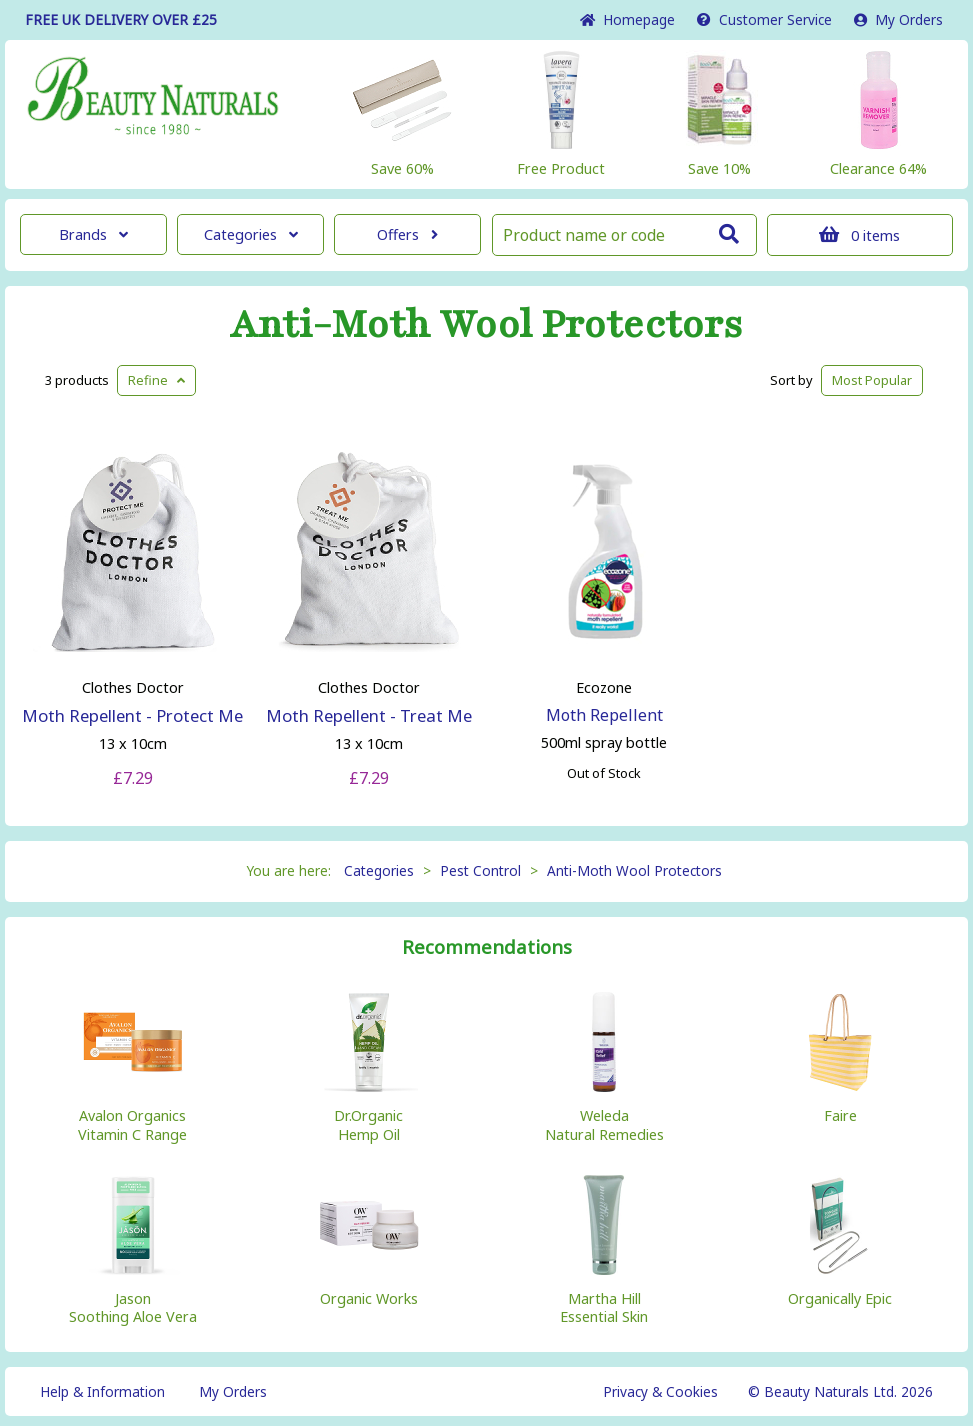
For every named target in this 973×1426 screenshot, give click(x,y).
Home (627, 19)
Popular (872, 380)
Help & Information (102, 1391)
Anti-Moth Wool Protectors (486, 325)
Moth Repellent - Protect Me (132, 715)
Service (764, 19)
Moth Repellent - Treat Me (369, 715)
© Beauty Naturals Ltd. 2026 (840, 1391)
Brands (93, 234)
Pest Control (480, 870)
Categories (251, 234)
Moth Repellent (604, 715)
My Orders (898, 19)
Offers (407, 234)
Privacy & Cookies (660, 1391)
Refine (156, 380)
